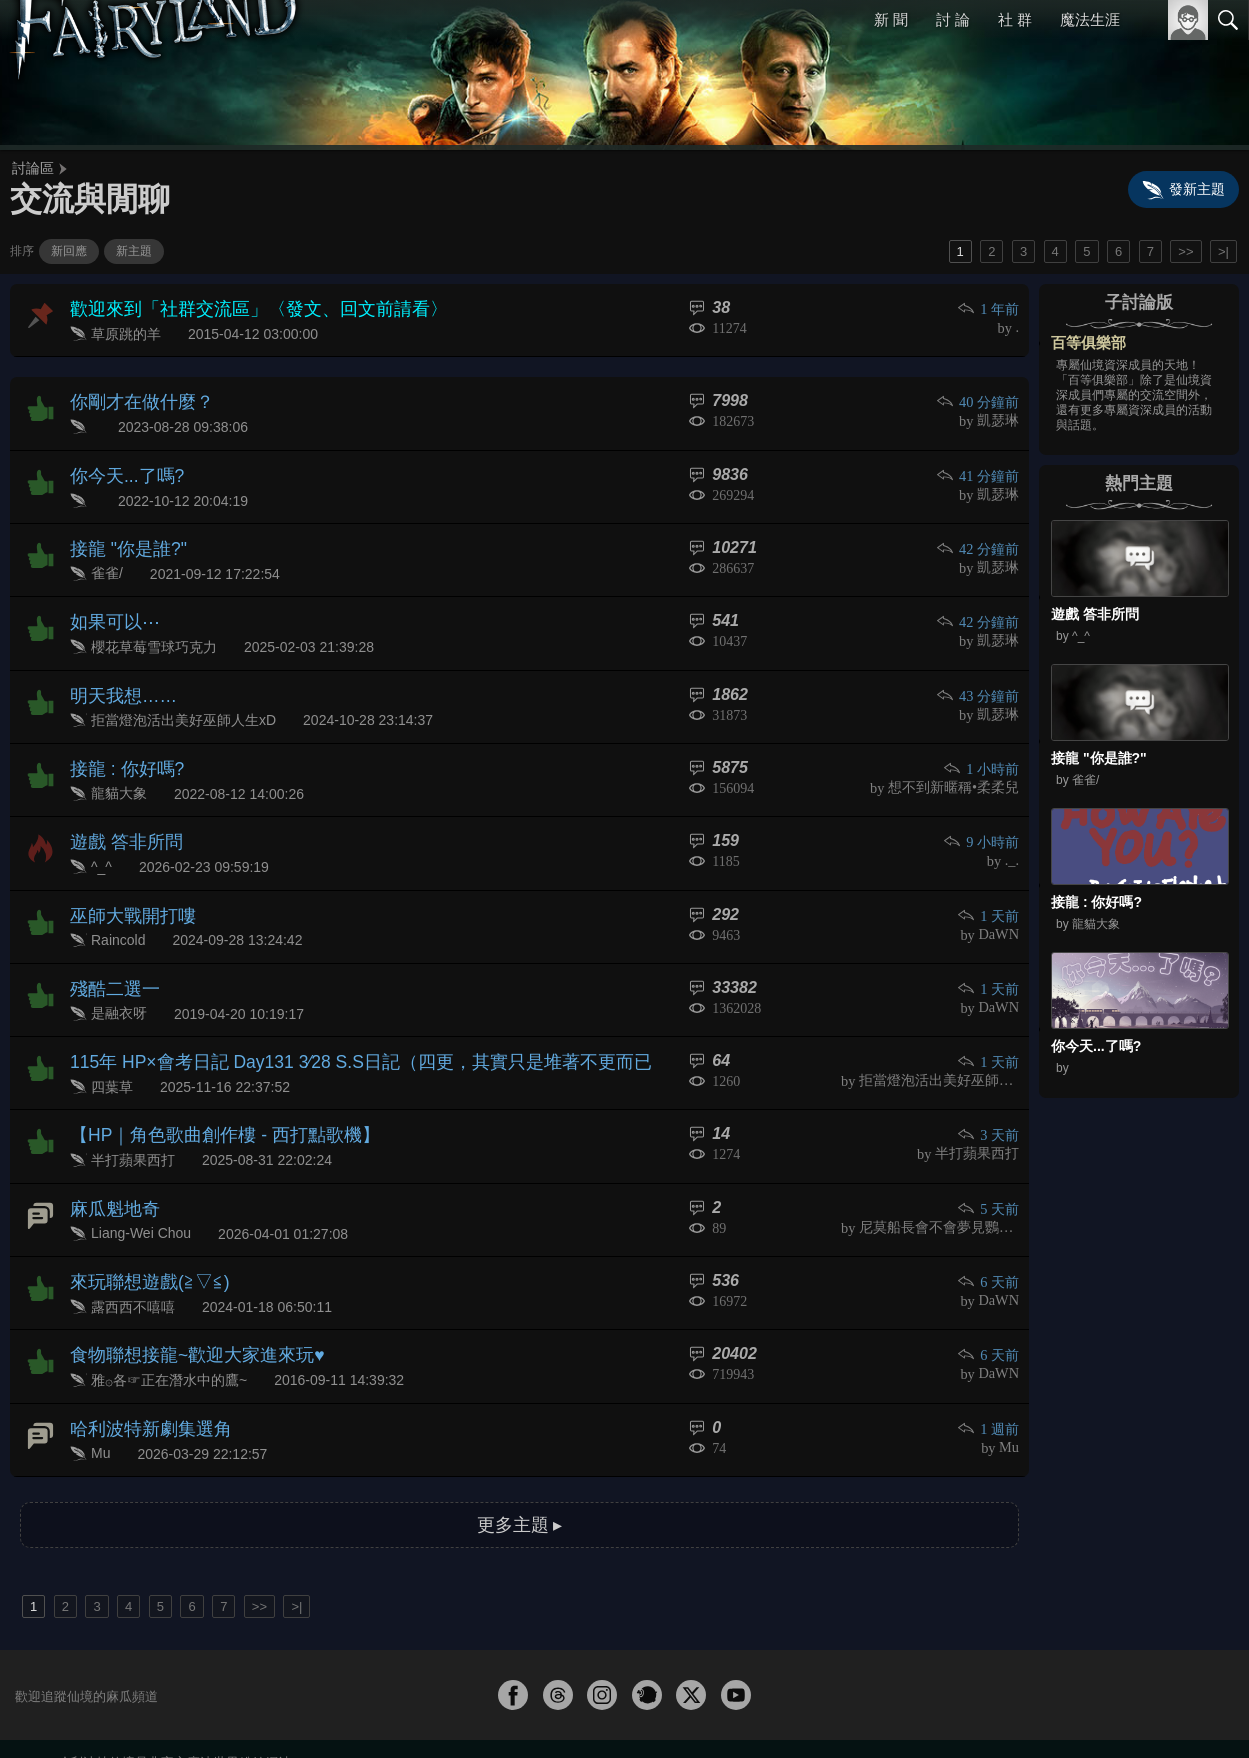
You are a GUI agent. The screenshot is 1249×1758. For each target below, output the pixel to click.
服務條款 (1053, 1709)
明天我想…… (118, 673)
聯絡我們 (1196, 1709)
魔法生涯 (1090, 19)
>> (1185, 251)
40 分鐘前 (979, 397)
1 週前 (989, 1367)
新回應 (69, 251)
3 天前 (989, 1090)
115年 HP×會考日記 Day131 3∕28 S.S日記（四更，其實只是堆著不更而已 (331, 1019)
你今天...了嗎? (121, 465)
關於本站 (988, 1709)
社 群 (1015, 19)
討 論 (954, 19)
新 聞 (892, 19)
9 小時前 (982, 813)
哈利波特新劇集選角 (142, 1366)
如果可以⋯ (110, 604)
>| (1223, 251)
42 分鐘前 (979, 536)
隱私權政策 (1124, 1709)
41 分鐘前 (979, 466)
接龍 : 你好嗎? (121, 742)
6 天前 (989, 1228)
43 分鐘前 (979, 674)
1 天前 (989, 882)
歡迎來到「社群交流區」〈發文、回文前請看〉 (238, 307)
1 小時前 (982, 743)
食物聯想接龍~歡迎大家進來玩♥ (183, 1296)
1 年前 (989, 308)
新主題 (134, 251)
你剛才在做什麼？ (134, 396)
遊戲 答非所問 (120, 812)
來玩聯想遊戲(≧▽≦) (141, 1227)
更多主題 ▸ (519, 1457)
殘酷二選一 (110, 950)
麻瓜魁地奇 (110, 1158)
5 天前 (989, 1159)
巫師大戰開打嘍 (126, 881)
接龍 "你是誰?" (122, 535)
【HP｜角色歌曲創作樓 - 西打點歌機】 (208, 1089)
